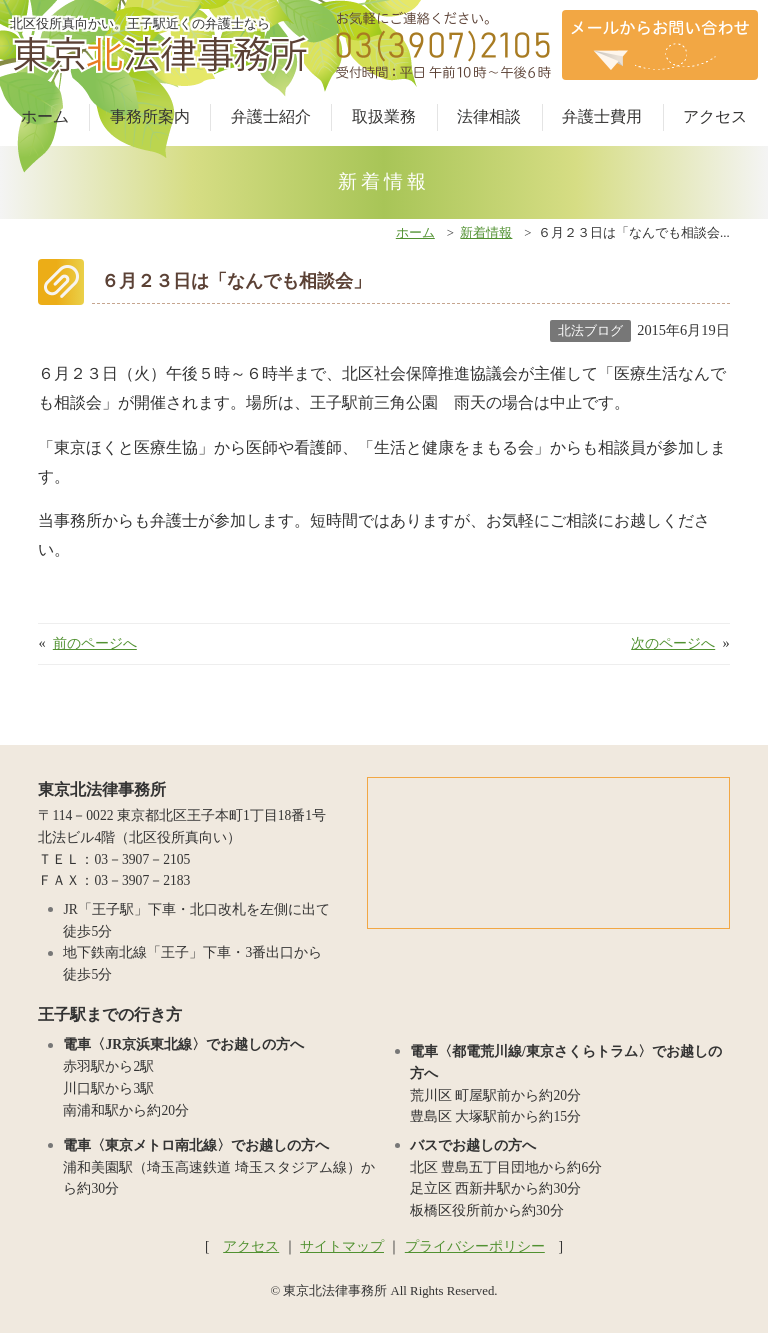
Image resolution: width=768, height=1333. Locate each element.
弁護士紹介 (271, 116)
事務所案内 (150, 116)
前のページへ (95, 643)
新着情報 (486, 233)
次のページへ (673, 643)
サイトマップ (342, 1246)
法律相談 (489, 116)
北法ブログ (590, 330)
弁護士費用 (602, 116)
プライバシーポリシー (475, 1246)
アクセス (715, 116)
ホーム (45, 116)
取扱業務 (384, 116)
